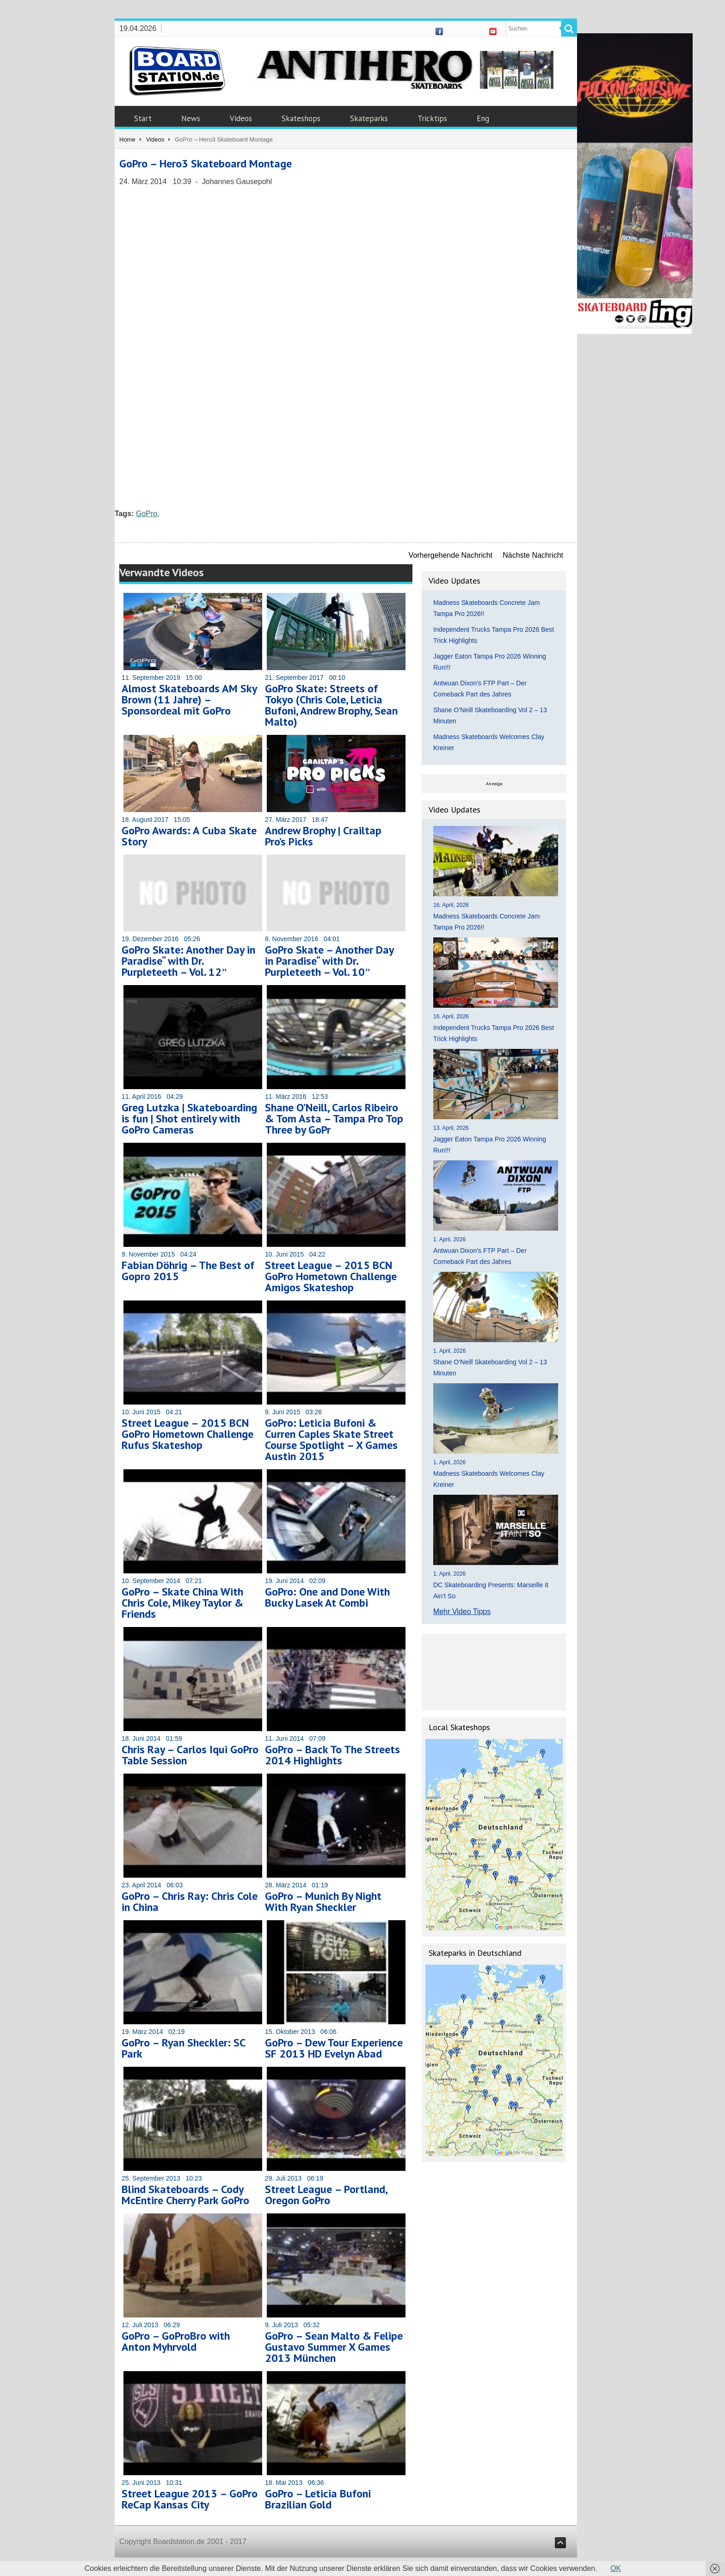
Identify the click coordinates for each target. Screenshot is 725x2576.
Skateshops (301, 118)
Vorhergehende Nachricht (450, 555)
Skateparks (369, 118)
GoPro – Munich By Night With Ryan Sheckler (323, 1901)
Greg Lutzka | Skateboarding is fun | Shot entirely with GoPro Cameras (189, 1118)
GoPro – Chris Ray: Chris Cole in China (190, 1901)
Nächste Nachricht (533, 555)
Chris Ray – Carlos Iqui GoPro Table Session (190, 1755)
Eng (483, 118)
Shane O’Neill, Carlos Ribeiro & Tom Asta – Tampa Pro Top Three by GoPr (334, 1118)
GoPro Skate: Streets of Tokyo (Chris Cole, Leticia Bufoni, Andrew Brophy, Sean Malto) (331, 705)
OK (615, 2568)
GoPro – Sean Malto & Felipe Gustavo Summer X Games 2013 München (334, 2347)
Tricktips (432, 118)
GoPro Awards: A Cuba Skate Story (189, 836)
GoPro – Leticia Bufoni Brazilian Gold (318, 2499)
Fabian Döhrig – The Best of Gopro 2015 (188, 1270)
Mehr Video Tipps (462, 1611)
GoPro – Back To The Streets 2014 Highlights (332, 1755)
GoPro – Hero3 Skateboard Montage (205, 163)
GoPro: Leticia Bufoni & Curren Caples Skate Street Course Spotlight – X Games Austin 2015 (331, 1439)
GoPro (146, 514)
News (190, 118)
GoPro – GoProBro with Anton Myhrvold (176, 2341)
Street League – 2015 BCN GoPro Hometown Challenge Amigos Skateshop (331, 1276)
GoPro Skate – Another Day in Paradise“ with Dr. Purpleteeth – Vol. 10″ (329, 961)
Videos (241, 118)
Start (143, 118)
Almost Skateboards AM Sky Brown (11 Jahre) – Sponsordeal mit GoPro (189, 699)
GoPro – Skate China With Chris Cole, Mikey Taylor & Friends (182, 1602)
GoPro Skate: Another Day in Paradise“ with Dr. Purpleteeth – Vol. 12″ (188, 961)
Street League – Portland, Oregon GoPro (326, 2194)
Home (127, 139)
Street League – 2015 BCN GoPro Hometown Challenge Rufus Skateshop (187, 1434)
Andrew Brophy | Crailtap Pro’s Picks (323, 836)
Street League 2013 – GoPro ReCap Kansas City (190, 2499)
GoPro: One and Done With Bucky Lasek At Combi (327, 1597)
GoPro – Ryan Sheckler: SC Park (183, 2048)
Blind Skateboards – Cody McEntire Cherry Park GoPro (185, 2194)
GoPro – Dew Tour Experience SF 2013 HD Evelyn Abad (334, 2048)
